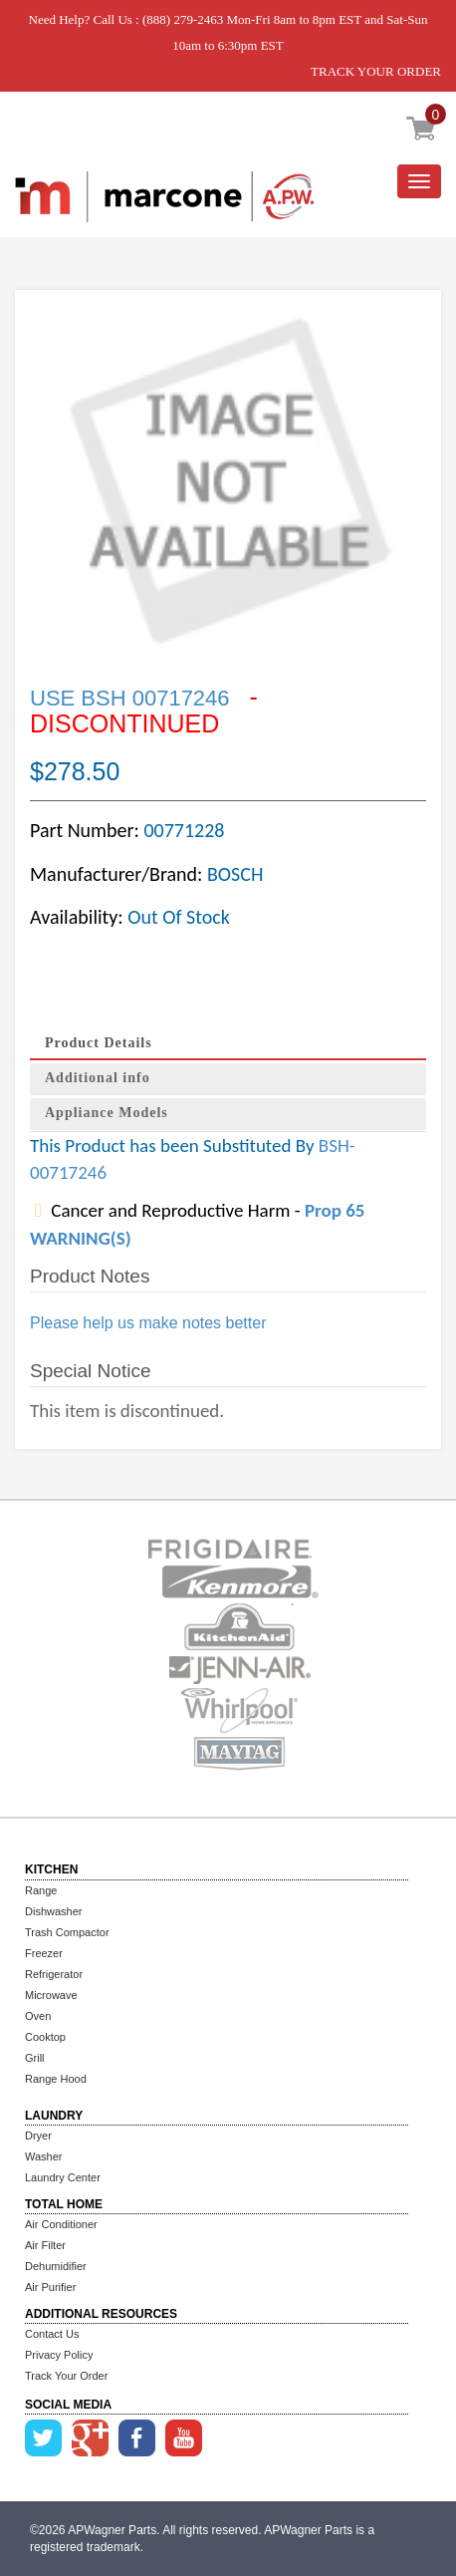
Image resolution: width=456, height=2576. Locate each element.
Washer (44, 2156)
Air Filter (45, 2245)
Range (41, 1890)
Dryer (38, 2136)
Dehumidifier (56, 2266)
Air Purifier (50, 2287)
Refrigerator (54, 1974)
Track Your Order (66, 2376)
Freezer (44, 1953)
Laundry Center (63, 2177)
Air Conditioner (61, 2224)
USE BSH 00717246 (133, 698)
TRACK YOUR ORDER (376, 71)
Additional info (97, 1077)
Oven (38, 2016)
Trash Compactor (67, 1932)
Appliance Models (106, 1112)
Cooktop (45, 2037)
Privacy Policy (59, 2355)
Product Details (98, 1042)
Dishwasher (53, 1911)
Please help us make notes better (148, 1322)
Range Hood (56, 2079)
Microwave (51, 1995)
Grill (35, 2058)
